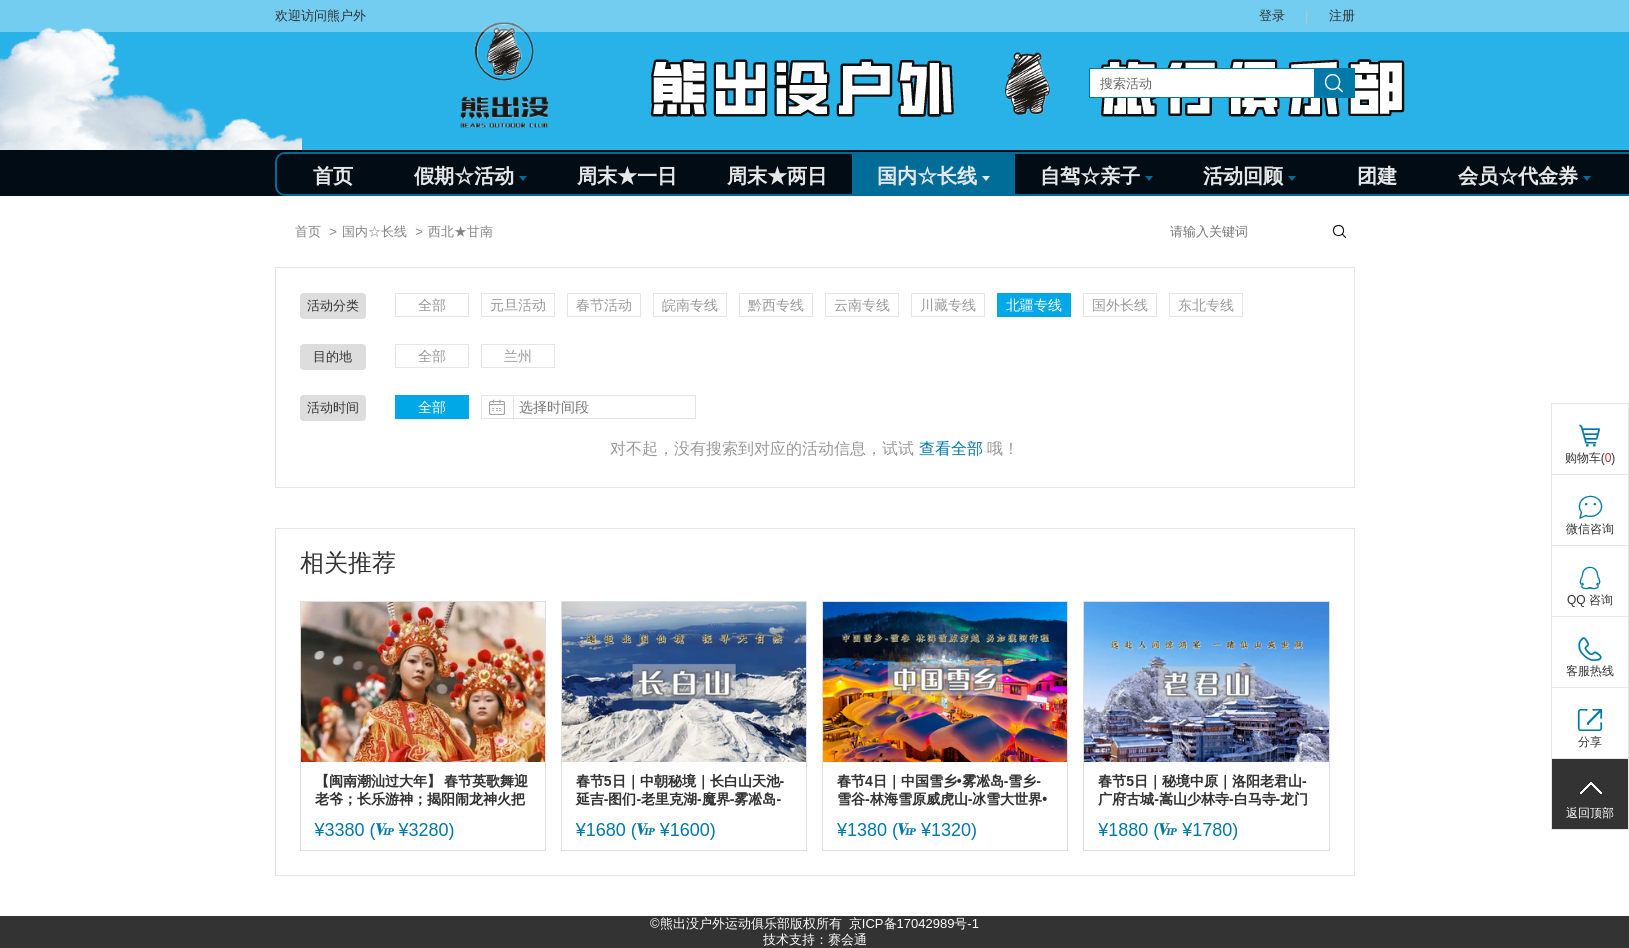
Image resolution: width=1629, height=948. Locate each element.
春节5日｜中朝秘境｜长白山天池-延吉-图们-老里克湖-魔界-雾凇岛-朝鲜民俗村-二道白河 (680, 790)
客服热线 (1590, 671)
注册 (1342, 15)
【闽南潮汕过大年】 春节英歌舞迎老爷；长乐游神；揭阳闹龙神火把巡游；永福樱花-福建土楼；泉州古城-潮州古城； (422, 790)
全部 (432, 305)
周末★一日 (627, 176)
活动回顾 (1249, 176)
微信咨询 (1590, 529)
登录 (1272, 15)
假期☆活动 (470, 176)
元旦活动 (518, 305)
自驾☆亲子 (1096, 176)
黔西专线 (776, 305)
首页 (333, 176)
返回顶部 (1590, 813)
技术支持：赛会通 (815, 939)
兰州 (518, 356)
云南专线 (862, 305)
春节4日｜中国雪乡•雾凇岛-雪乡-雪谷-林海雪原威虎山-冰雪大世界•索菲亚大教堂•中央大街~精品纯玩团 (942, 790)
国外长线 (1120, 305)
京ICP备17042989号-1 (914, 923)
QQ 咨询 (1590, 600)
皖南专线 (690, 305)
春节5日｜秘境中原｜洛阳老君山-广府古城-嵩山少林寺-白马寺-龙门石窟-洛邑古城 (1203, 790)
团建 (1377, 176)
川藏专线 (948, 305)
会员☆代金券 (1524, 176)
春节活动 (604, 305)
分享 (1590, 742)
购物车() (1590, 458)
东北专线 (1206, 305)
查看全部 (951, 448)
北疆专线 (1034, 305)
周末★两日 (777, 176)
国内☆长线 (933, 176)
